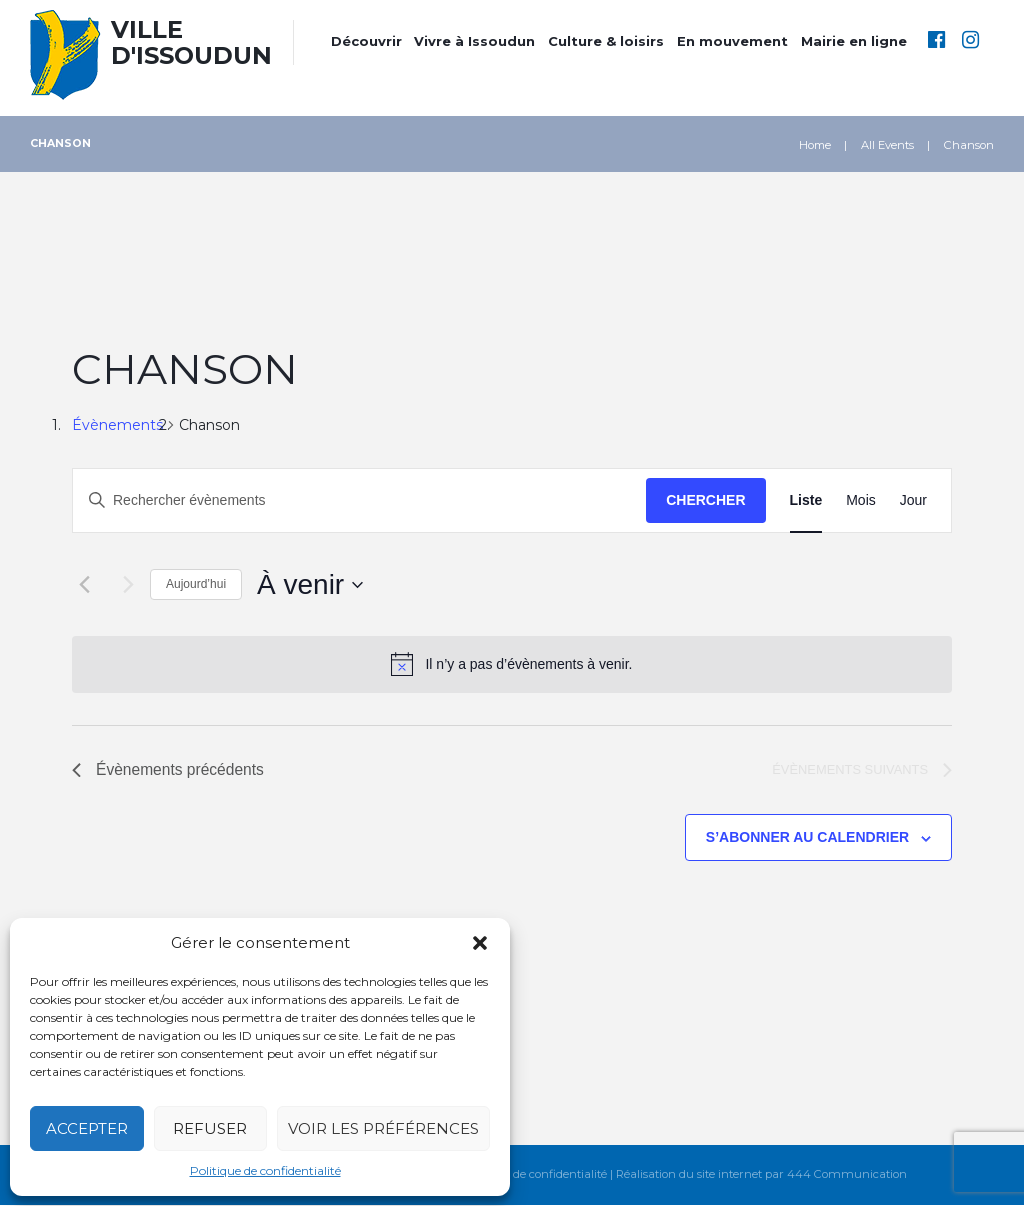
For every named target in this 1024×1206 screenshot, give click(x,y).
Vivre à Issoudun (474, 41)
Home (815, 145)
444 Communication (848, 1175)
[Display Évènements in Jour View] (913, 500)
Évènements (117, 425)
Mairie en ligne (854, 41)
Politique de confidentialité (265, 1170)
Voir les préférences (383, 1128)
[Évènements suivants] (123, 585)
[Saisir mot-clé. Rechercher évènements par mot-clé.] (359, 500)
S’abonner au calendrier (807, 838)
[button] (480, 943)
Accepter (87, 1128)
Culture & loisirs (606, 41)
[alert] (512, 664)
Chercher (705, 500)
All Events (887, 145)
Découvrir (366, 41)
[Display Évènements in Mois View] (861, 500)
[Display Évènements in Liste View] (806, 500)
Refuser (210, 1128)
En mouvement (732, 41)
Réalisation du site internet (690, 1175)
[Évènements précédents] (84, 585)
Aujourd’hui (196, 584)
